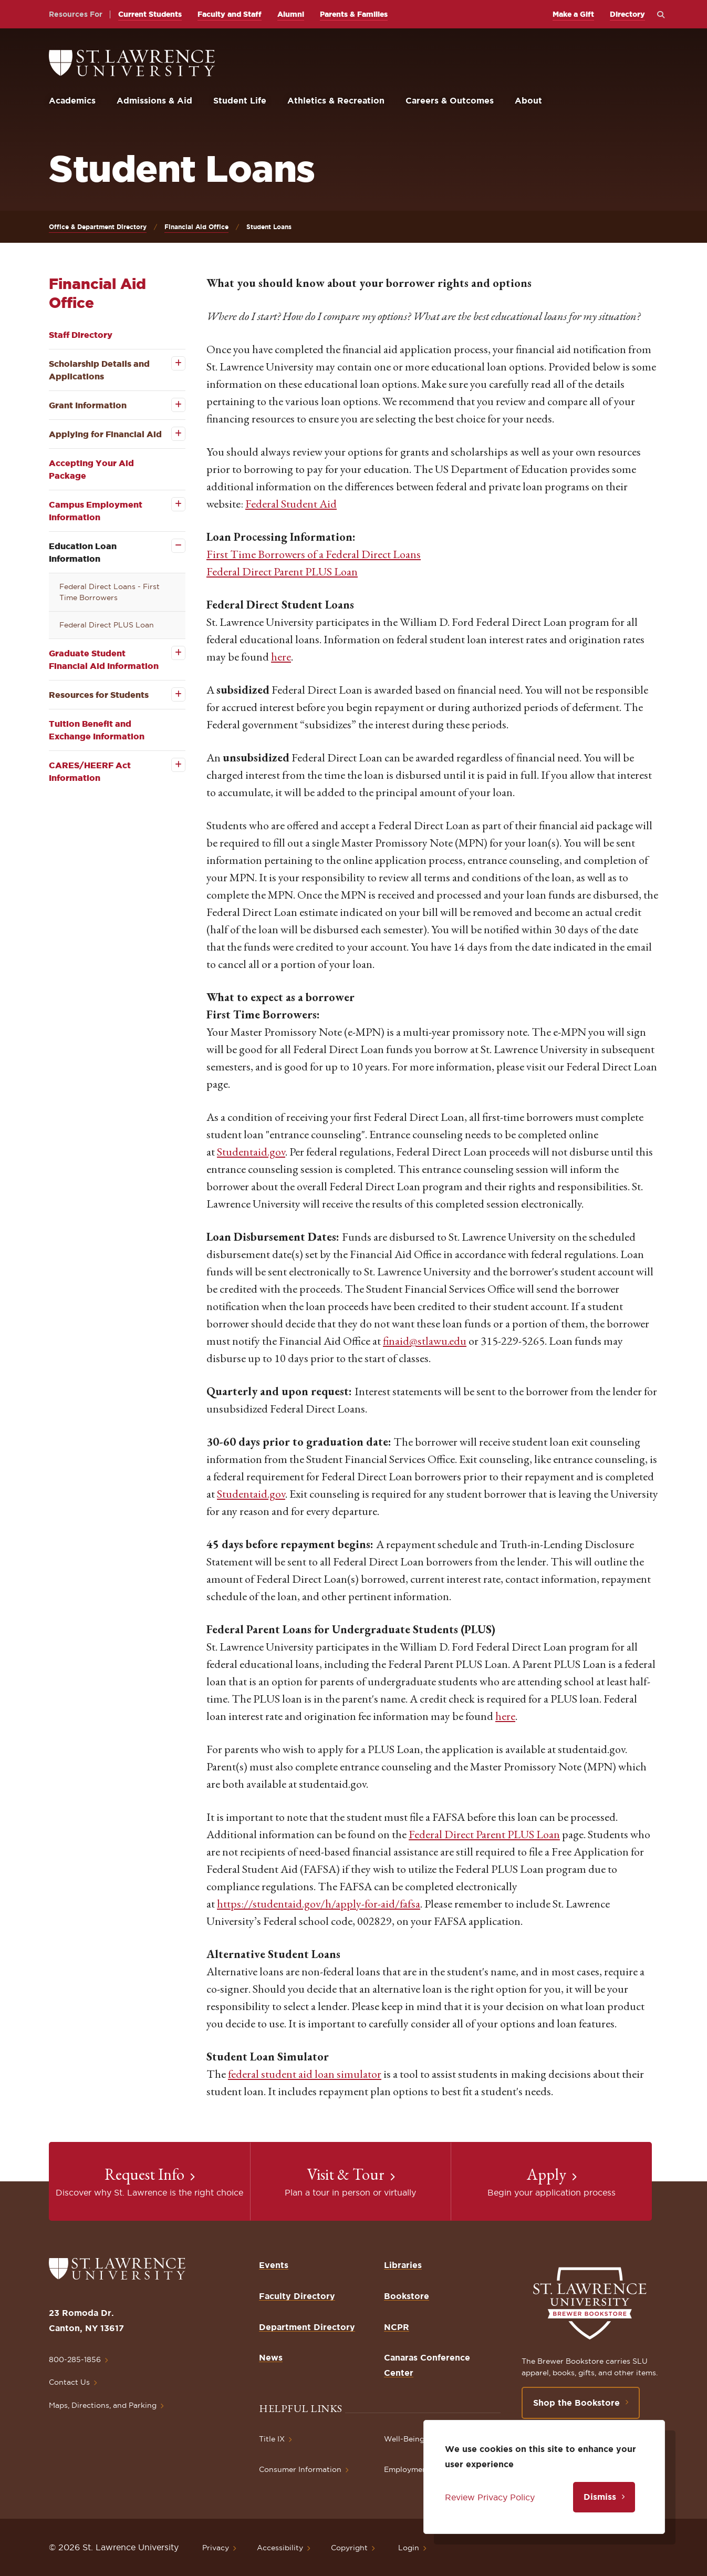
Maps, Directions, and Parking (103, 2405)
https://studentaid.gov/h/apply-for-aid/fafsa (318, 1903)
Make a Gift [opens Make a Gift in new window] (573, 14)
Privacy (215, 2547)
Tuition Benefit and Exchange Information (96, 730)
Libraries (403, 2265)
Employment (407, 2469)
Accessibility (280, 2547)
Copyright (349, 2547)
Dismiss (600, 2496)
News (271, 2357)
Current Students (150, 14)
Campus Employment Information (95, 511)
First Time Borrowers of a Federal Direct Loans (313, 554)
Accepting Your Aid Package (91, 469)
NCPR (396, 2327)
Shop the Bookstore (576, 2402)
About (528, 100)
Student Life (239, 100)
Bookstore (406, 2296)
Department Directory (307, 2327)
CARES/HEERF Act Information (90, 771)
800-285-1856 (75, 2359)
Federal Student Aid (291, 503)
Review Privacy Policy (490, 2497)
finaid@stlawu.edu (424, 1340)
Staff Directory (80, 334)
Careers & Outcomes (450, 100)
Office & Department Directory (98, 226)
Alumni (290, 14)
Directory (627, 14)
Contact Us (69, 2382)
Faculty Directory (297, 2296)
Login (408, 2547)
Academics (72, 100)
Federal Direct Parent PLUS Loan (282, 571)
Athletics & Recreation (335, 100)
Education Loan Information (83, 552)
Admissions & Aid (154, 100)
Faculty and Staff (229, 14)
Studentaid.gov (251, 1151)
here (281, 656)
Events (273, 2265)
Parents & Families (354, 14)
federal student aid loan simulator (304, 2074)
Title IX (272, 2439)
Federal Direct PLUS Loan (106, 625)
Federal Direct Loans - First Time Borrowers (109, 592)
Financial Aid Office (196, 226)
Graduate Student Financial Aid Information (104, 659)
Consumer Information (300, 2469)
